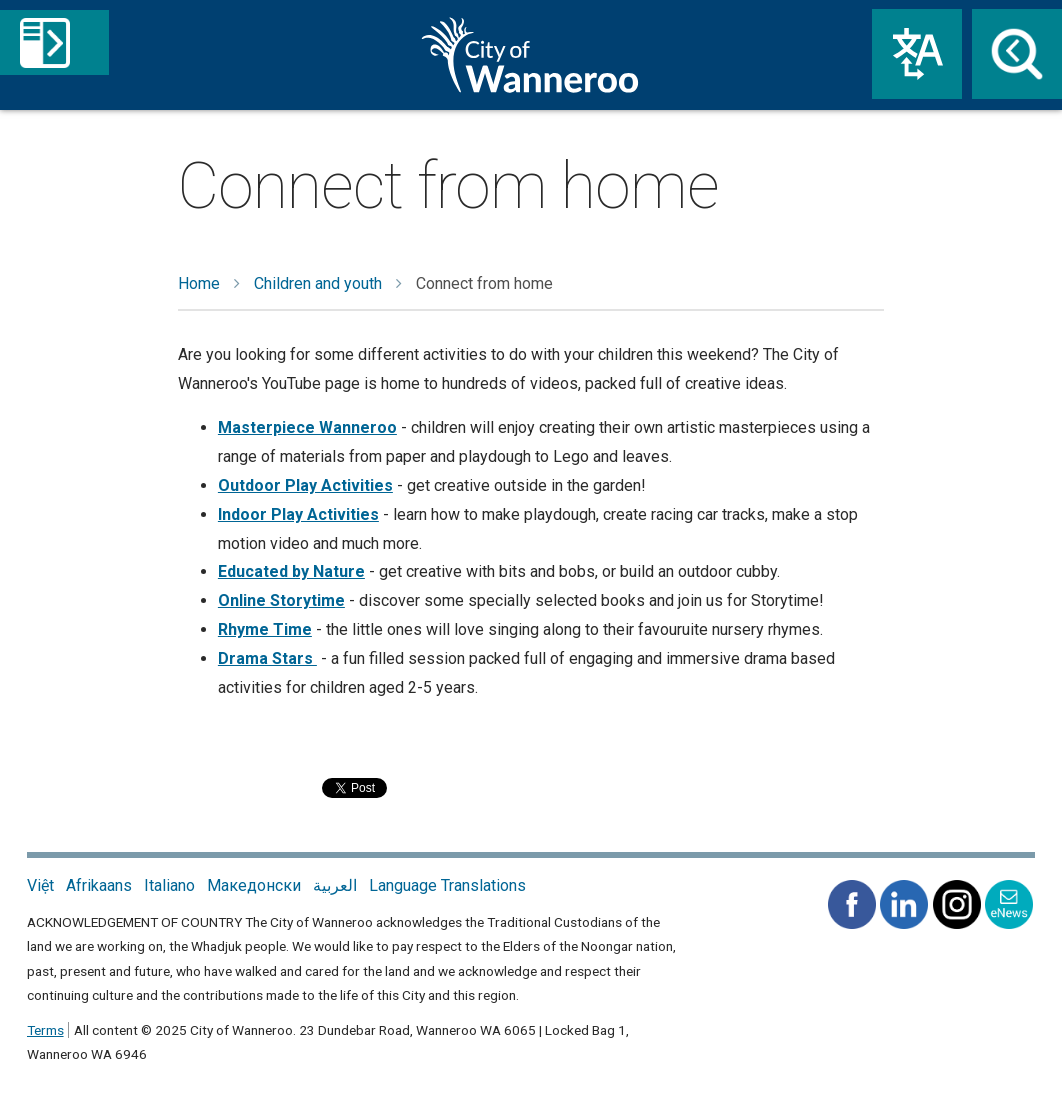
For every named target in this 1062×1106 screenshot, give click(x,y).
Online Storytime (281, 600)
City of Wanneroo (531, 55)
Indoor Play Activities (298, 514)
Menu (137, 54)
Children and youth (318, 283)
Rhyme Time (265, 629)
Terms (45, 1030)
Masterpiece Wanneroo (307, 427)
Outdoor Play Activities (305, 485)
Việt (40, 885)
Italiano (169, 885)
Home (199, 283)
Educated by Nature (291, 571)
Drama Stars (267, 658)
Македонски (254, 885)
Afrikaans (99, 885)
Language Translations (447, 885)
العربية (335, 885)
